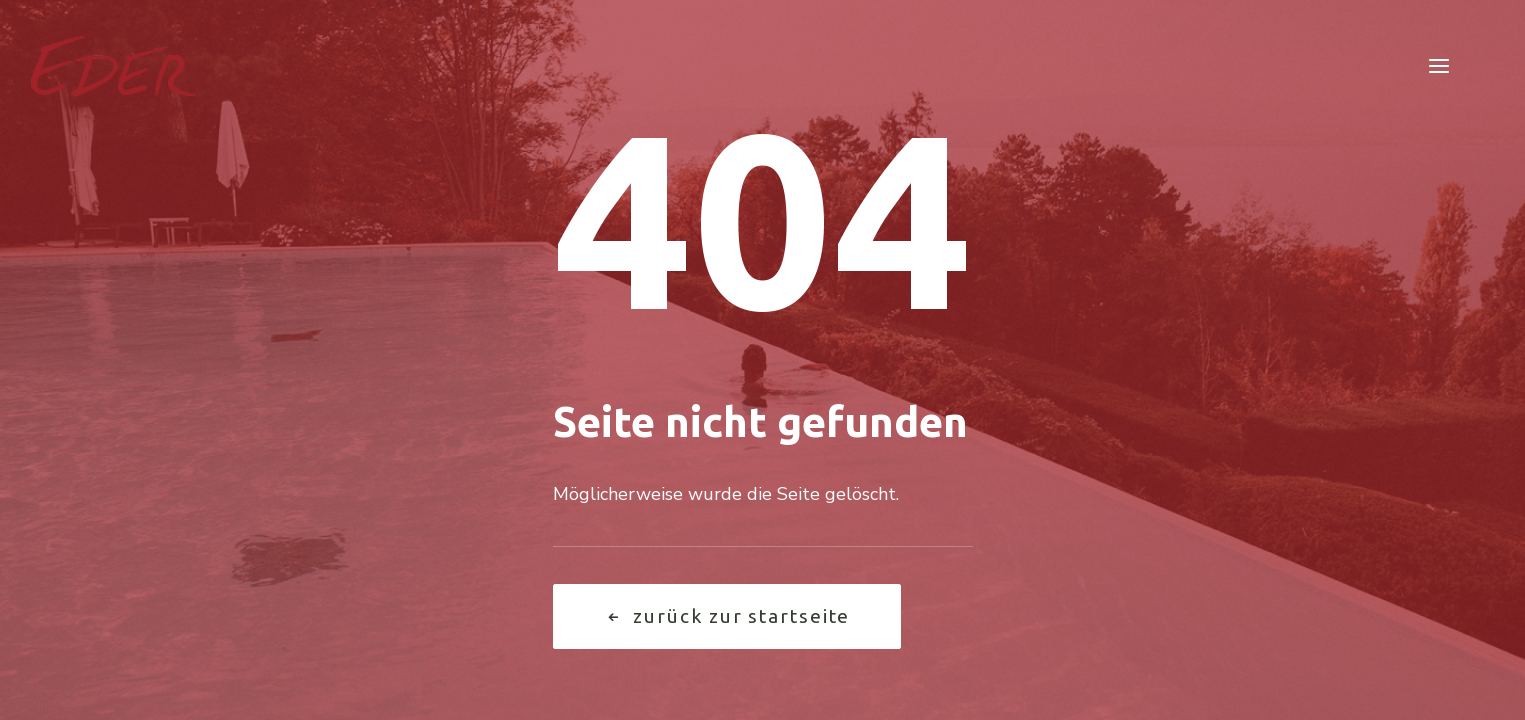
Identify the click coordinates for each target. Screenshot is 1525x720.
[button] (1439, 66)
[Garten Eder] (113, 66)
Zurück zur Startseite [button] (727, 616)
